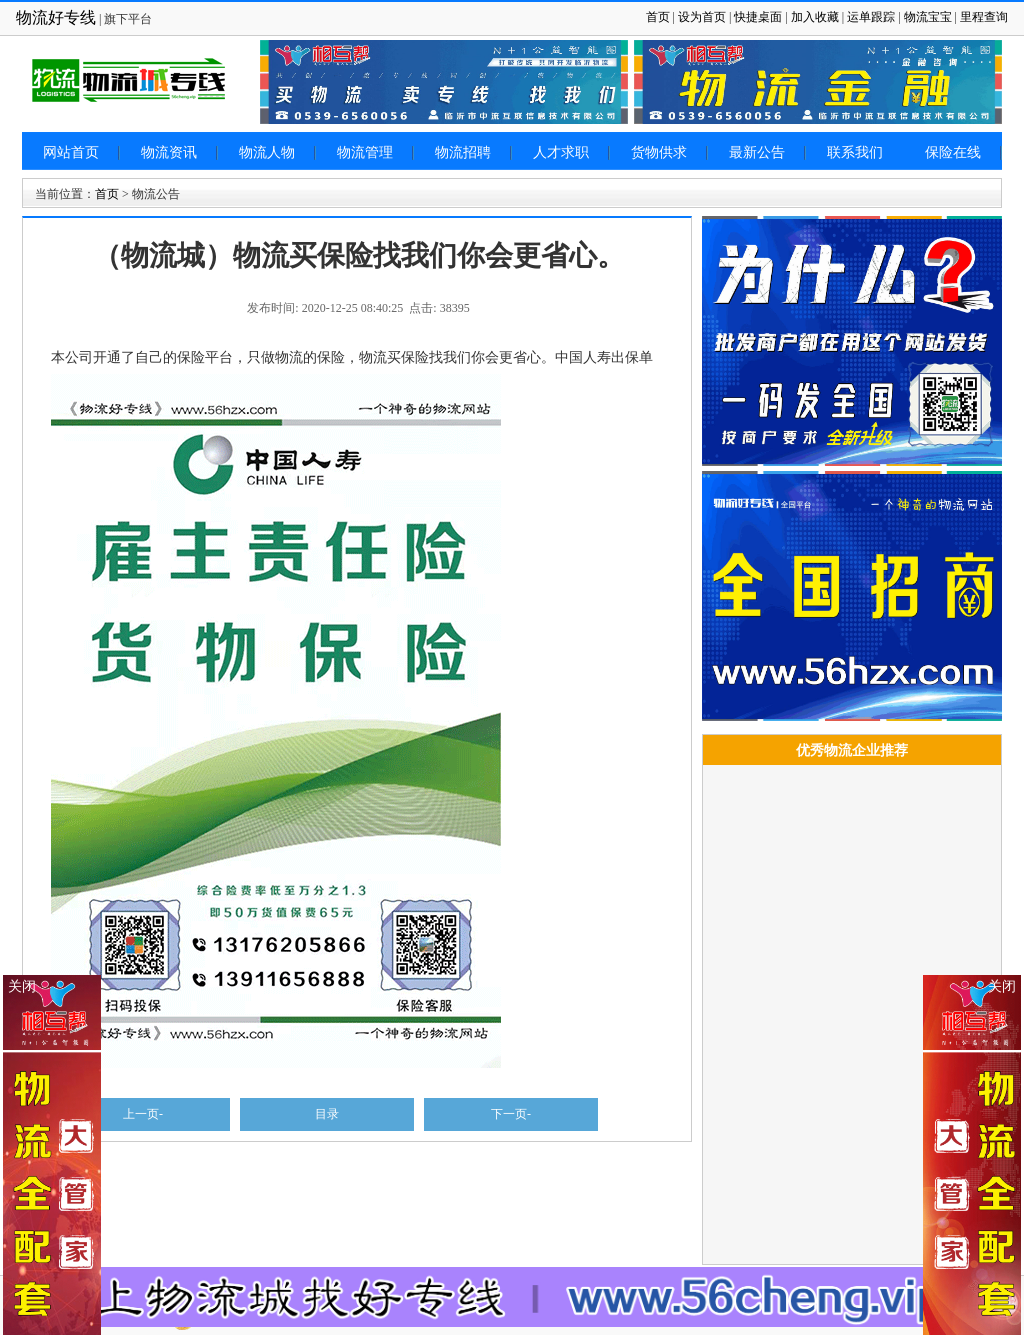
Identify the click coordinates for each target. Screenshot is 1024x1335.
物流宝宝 (928, 17)
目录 (327, 1114)
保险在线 (953, 152)
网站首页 (71, 152)
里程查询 (984, 17)
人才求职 (561, 152)
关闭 (1002, 986)
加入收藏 (815, 17)
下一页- (511, 1114)
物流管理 (365, 152)
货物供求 (659, 152)
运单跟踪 (871, 17)
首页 (658, 17)
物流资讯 (169, 152)
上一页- (143, 1114)
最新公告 (757, 152)
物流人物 (267, 152)
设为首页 (702, 17)
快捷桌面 (758, 17)
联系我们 (855, 152)
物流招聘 (463, 152)
